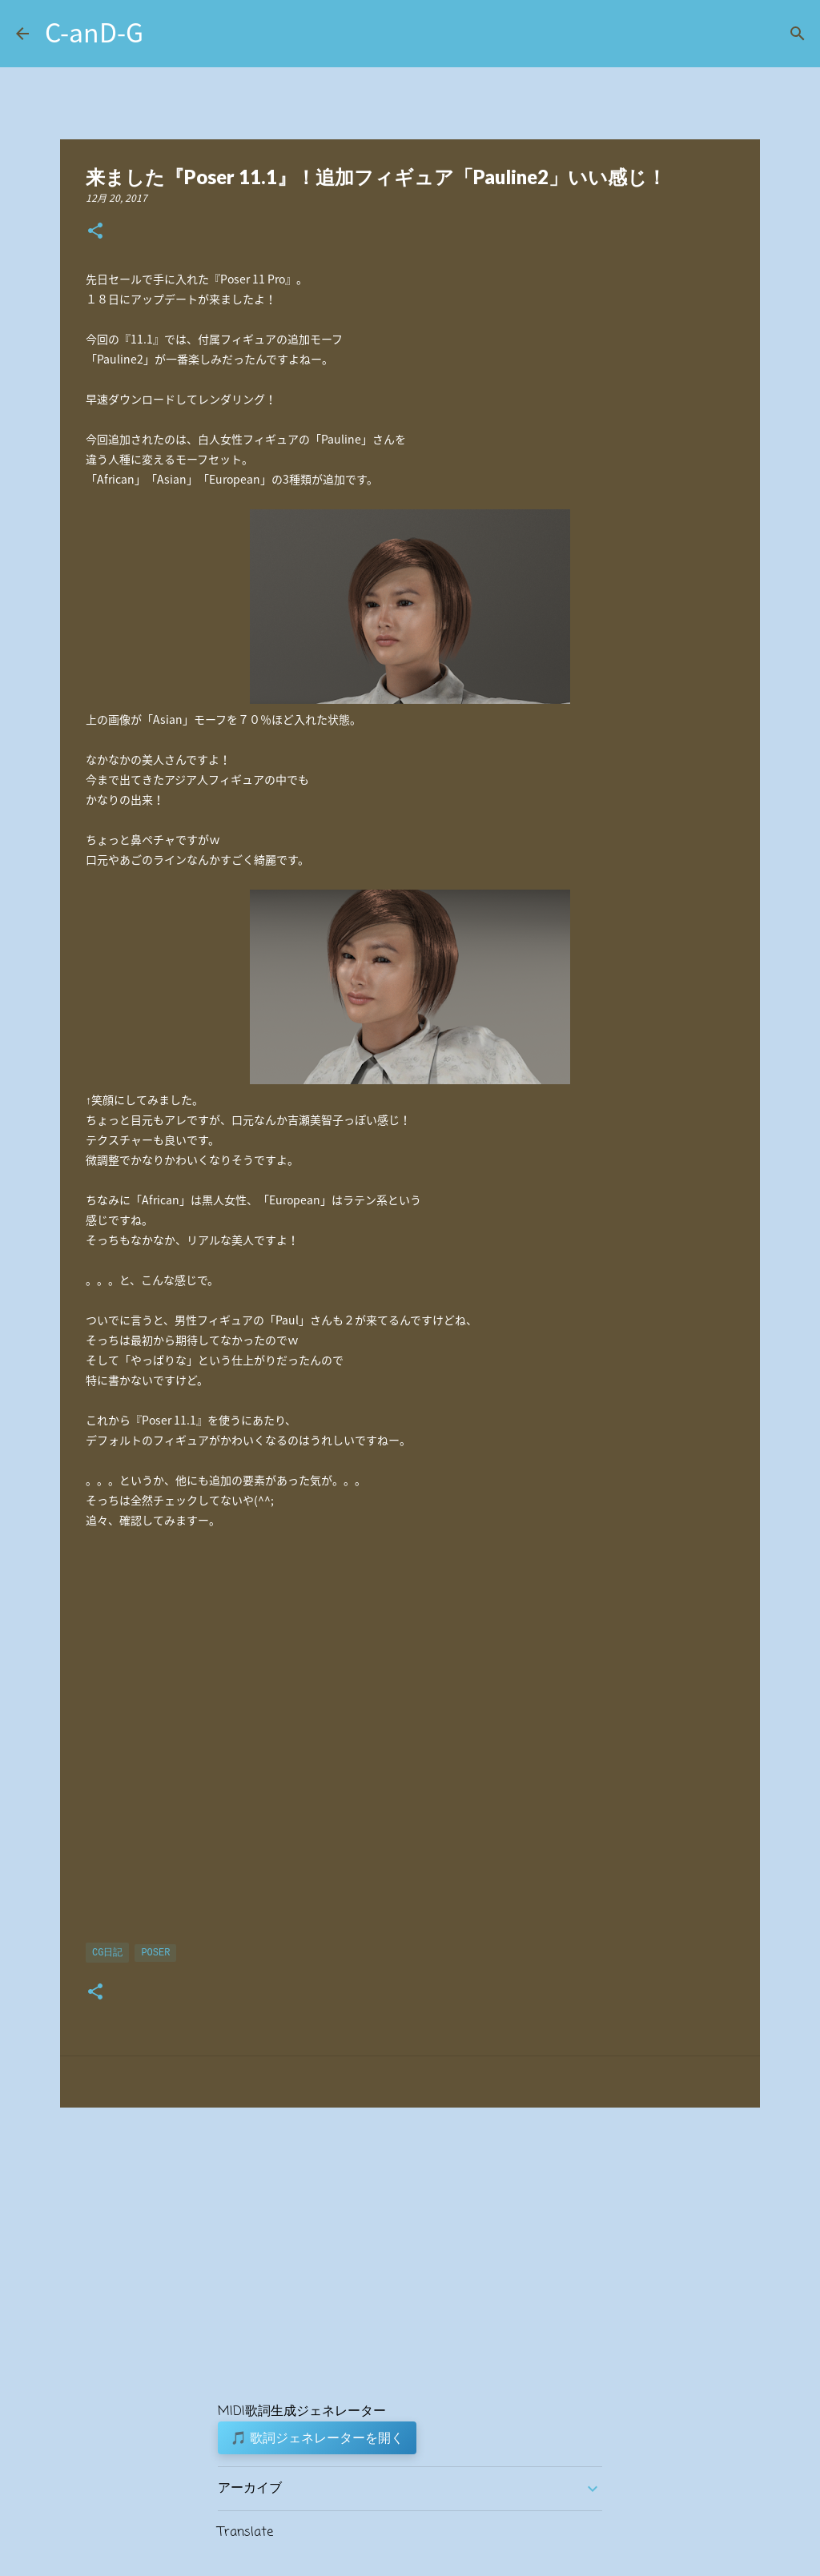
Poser (155, 1953)
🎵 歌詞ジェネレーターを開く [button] (317, 2437)
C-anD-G (94, 31)
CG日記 (107, 1953)
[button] (95, 232)
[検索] (797, 33)
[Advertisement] (410, 1744)
